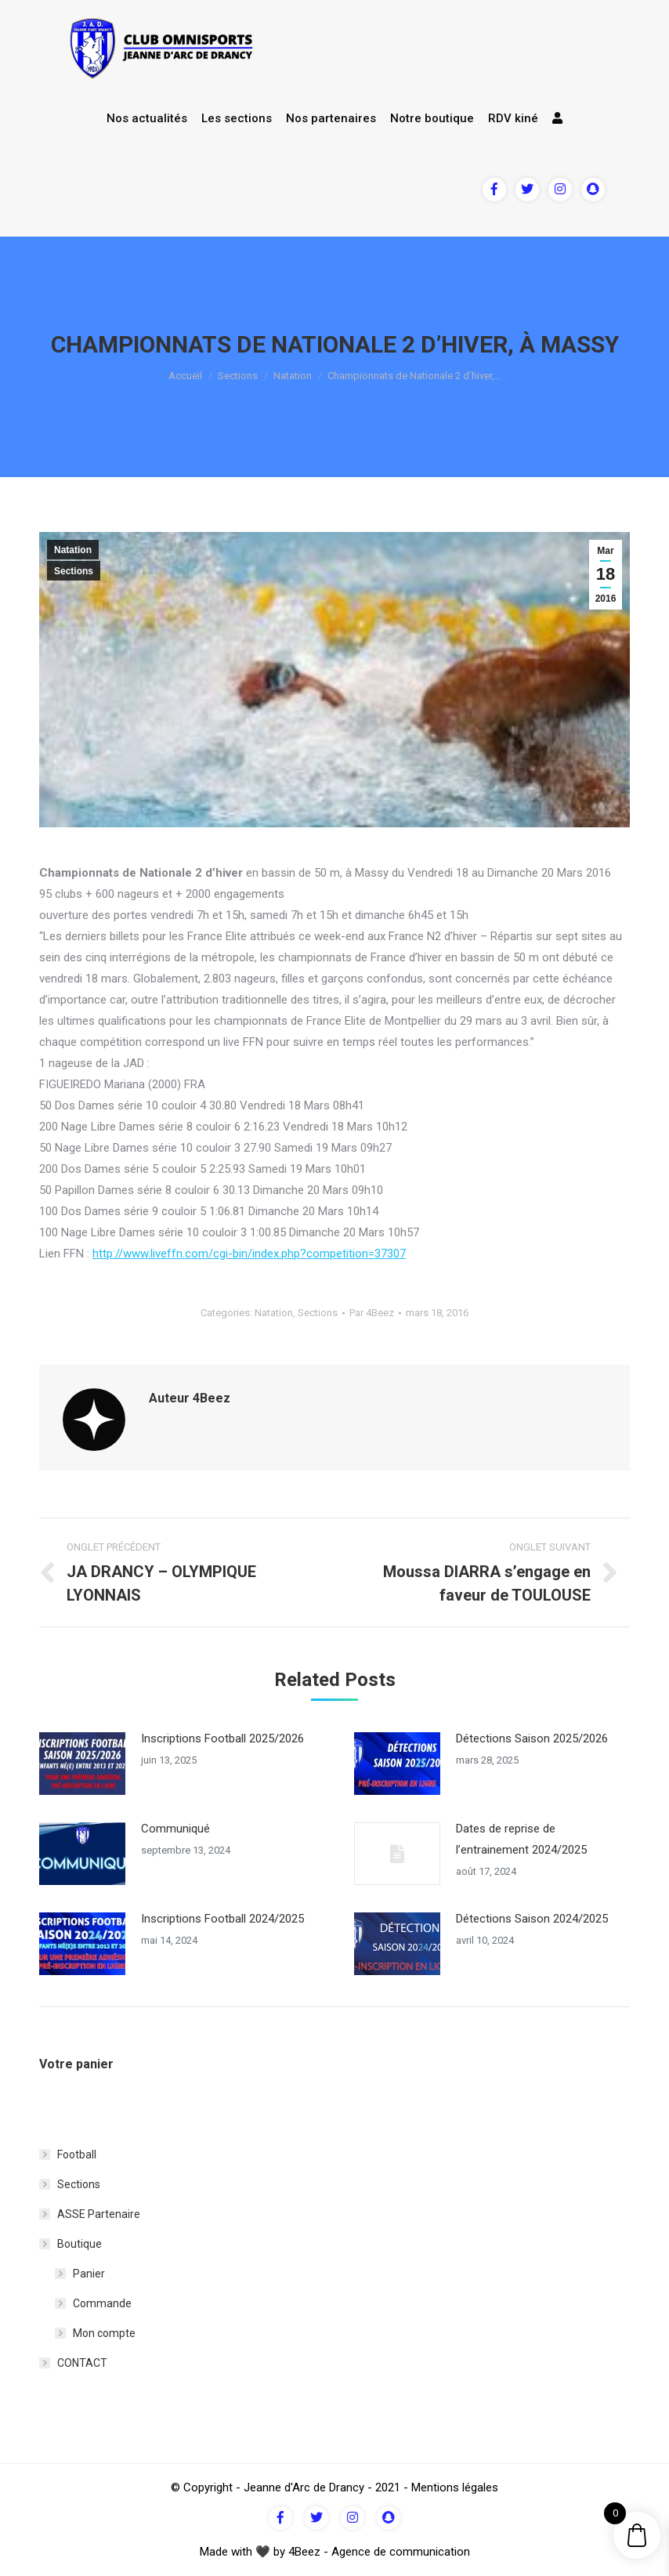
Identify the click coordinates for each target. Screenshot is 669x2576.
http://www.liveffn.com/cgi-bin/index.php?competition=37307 (249, 1253)
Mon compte (104, 2333)
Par (371, 1313)
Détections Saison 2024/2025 (532, 1919)
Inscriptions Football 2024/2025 (222, 1919)
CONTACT (82, 2363)
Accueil (185, 376)
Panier (89, 2273)
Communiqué (175, 1829)
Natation (292, 376)
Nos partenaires (331, 118)
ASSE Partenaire (98, 2214)
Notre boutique (432, 118)
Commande (102, 2303)
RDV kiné (513, 118)
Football (76, 2154)
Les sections (236, 118)
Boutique (79, 2244)
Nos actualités (147, 118)
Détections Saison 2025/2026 (532, 1738)
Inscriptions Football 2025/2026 (222, 1738)
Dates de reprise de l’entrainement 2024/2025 (521, 1839)
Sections (238, 376)
